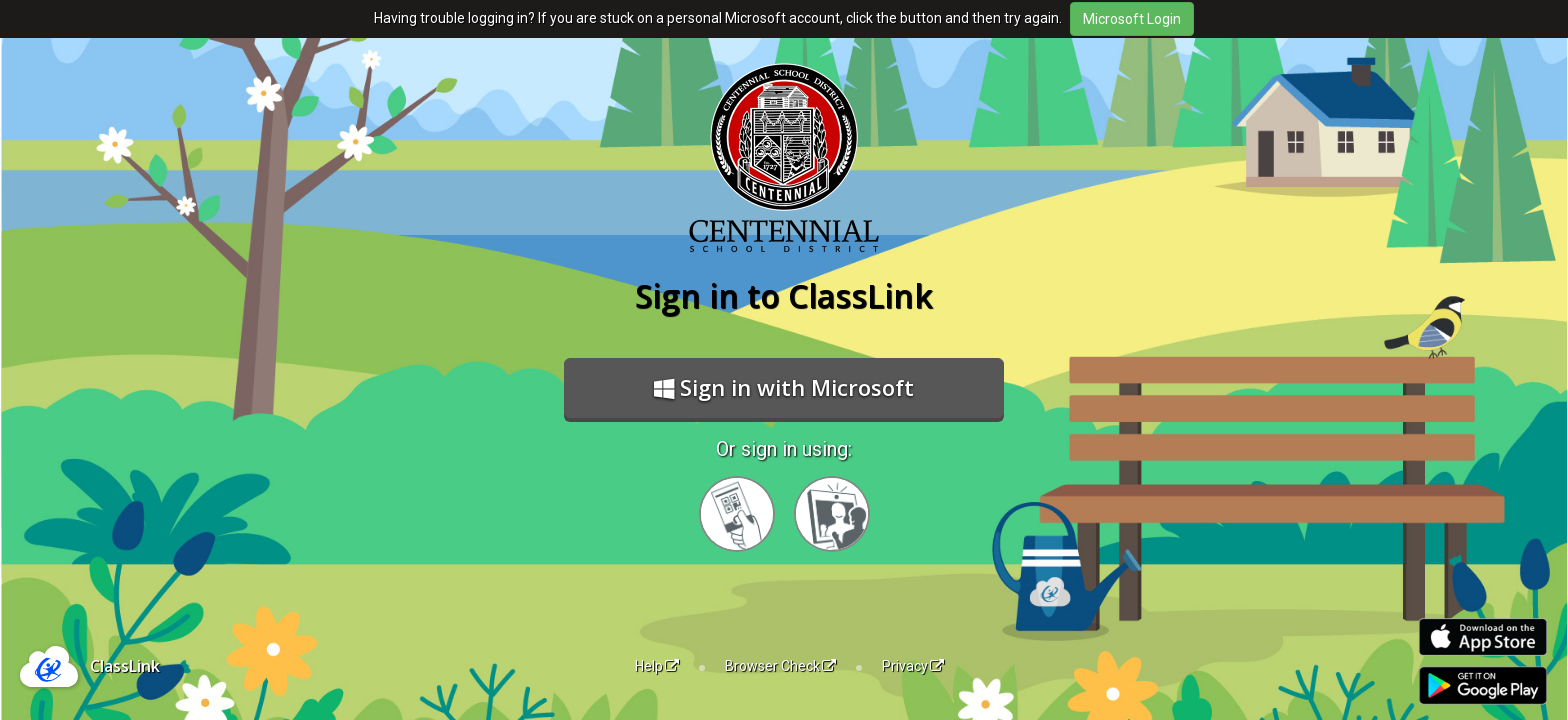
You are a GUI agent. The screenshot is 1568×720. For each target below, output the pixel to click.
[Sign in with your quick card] (737, 514)
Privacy (913, 666)
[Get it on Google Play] (1483, 685)
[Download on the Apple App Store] (1483, 637)
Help (657, 666)
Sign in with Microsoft (784, 387)
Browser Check (780, 666)
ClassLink (125, 666)
